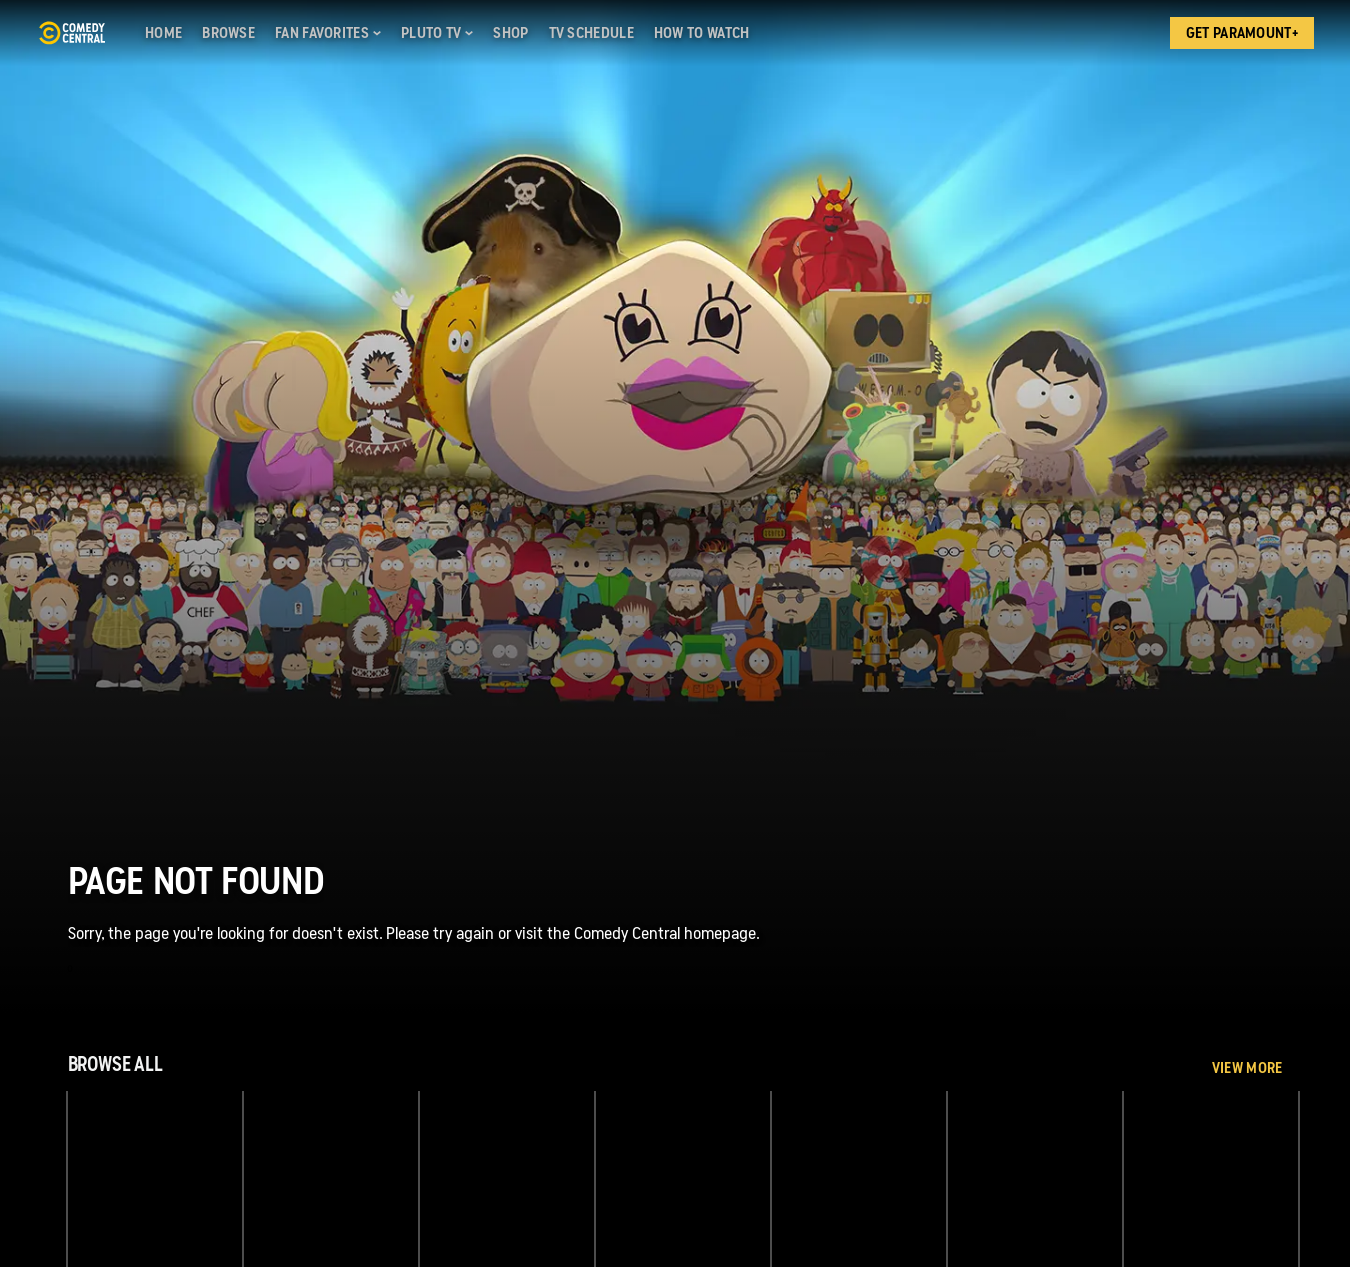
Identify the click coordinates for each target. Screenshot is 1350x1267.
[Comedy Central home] (71, 33)
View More (1247, 1068)
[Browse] (228, 33)
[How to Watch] (702, 33)
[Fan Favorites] (328, 33)
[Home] (163, 33)
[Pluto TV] (437, 33)
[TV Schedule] (591, 33)
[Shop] (510, 33)
